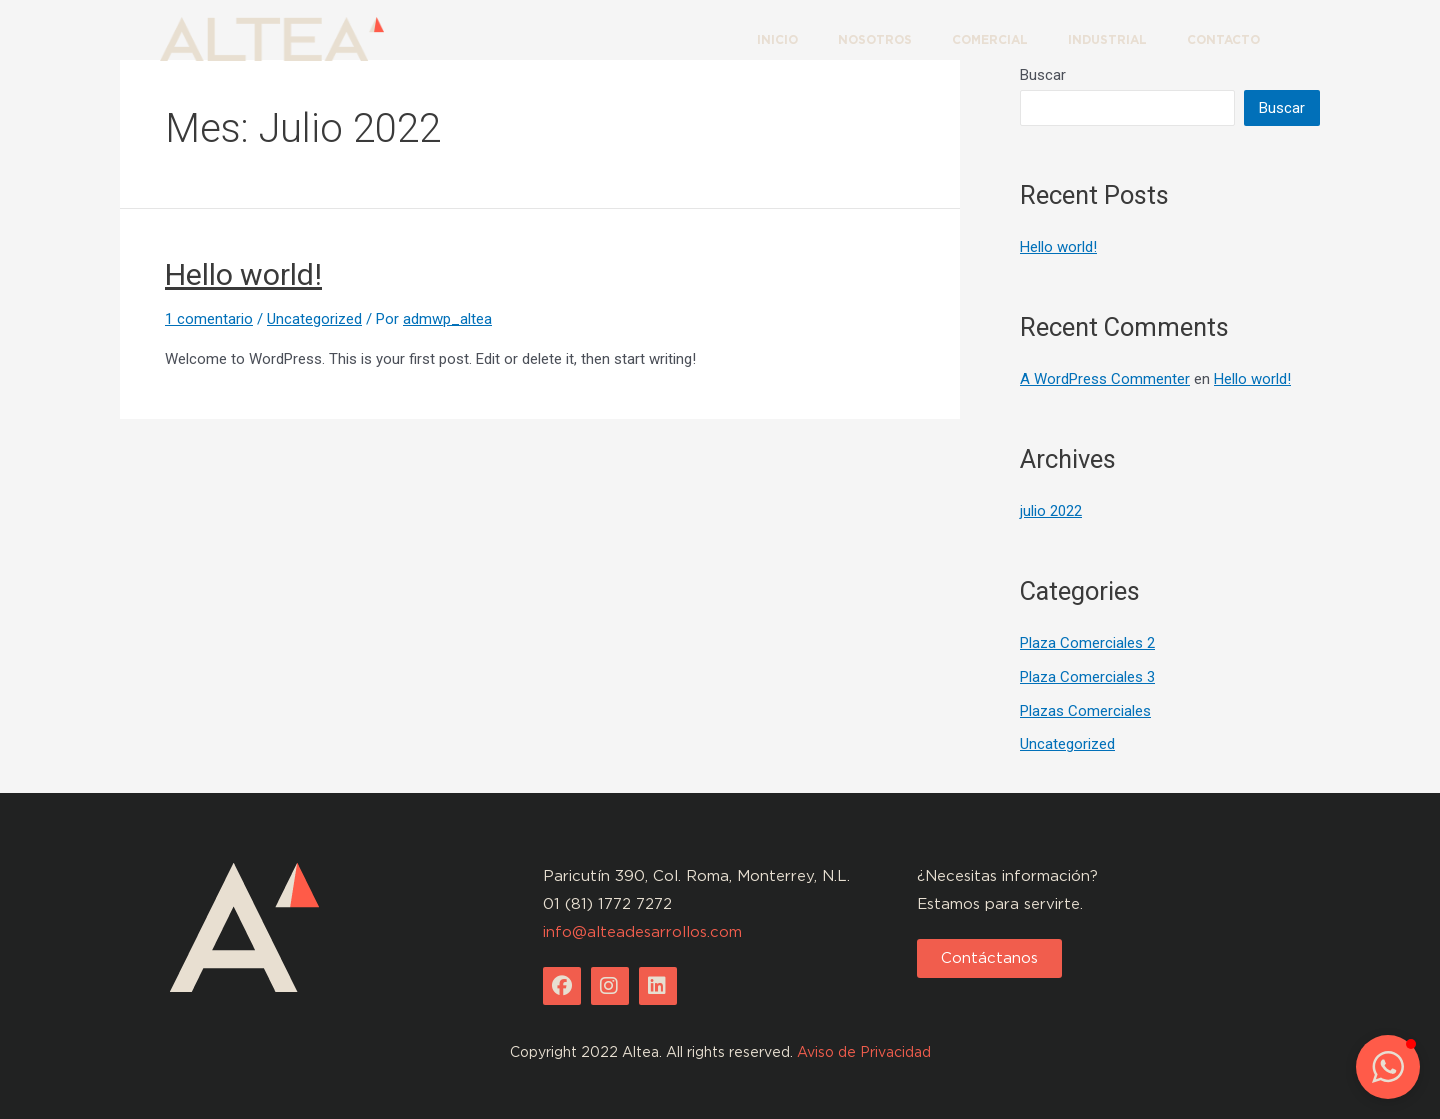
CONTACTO (1223, 39)
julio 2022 (1051, 511)
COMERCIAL (990, 39)
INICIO (777, 39)
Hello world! (243, 274)
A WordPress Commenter (1105, 379)
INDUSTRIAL (1107, 39)
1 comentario (209, 319)
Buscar (1282, 108)
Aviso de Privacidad (864, 1052)
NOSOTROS (875, 39)
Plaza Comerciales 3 (1087, 677)
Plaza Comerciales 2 (1087, 643)
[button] (989, 958)
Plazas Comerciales (1085, 711)
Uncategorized (314, 319)
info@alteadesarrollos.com (642, 932)
